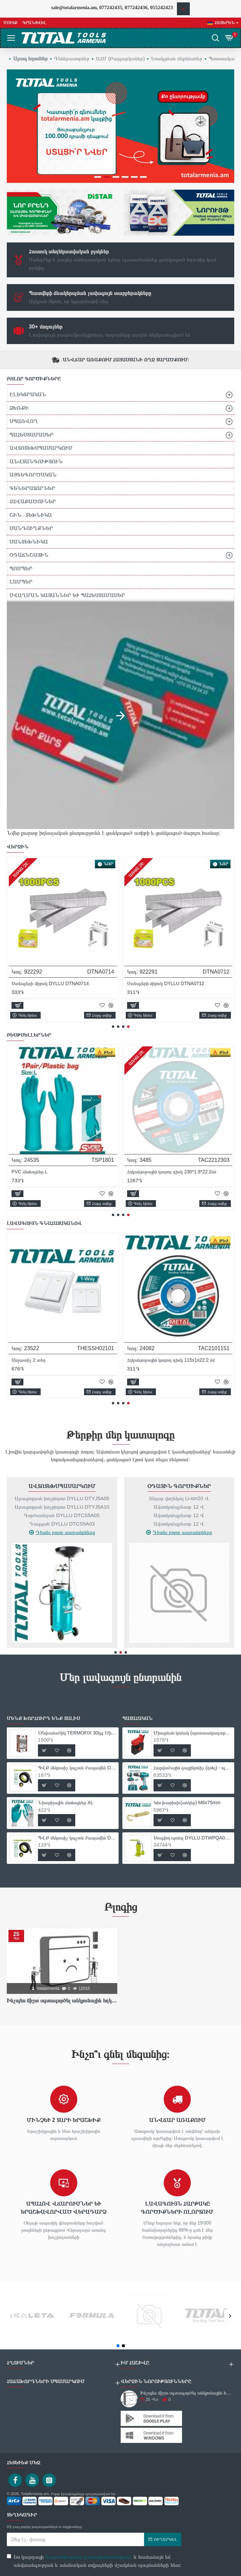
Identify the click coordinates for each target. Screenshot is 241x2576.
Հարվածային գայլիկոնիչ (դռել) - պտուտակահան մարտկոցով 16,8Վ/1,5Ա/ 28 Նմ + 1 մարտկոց (193, 1767)
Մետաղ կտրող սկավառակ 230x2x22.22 (50, 1171)
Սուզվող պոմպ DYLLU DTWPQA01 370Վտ (193, 1837)
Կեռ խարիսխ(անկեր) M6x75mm (187, 1802)
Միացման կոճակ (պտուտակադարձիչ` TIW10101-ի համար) (193, 1733)
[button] (113, 1026)
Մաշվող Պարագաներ (59, 1486)
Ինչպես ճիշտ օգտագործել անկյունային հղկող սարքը (62, 2000)
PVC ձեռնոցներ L (142, 1171)
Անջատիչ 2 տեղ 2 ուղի (32, 1360)
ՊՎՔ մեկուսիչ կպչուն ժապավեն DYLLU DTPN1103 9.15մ (77, 1837)
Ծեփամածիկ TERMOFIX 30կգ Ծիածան (77, 1733)
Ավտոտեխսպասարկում (175, 1486)
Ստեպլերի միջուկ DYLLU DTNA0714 (50, 983)
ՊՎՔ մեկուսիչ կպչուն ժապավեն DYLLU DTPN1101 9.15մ (77, 1767)
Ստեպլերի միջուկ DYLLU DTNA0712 (166, 983)
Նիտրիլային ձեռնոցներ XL (65, 1802)
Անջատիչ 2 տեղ (141, 1360)
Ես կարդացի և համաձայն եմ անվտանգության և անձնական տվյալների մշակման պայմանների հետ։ (94, 2560)
